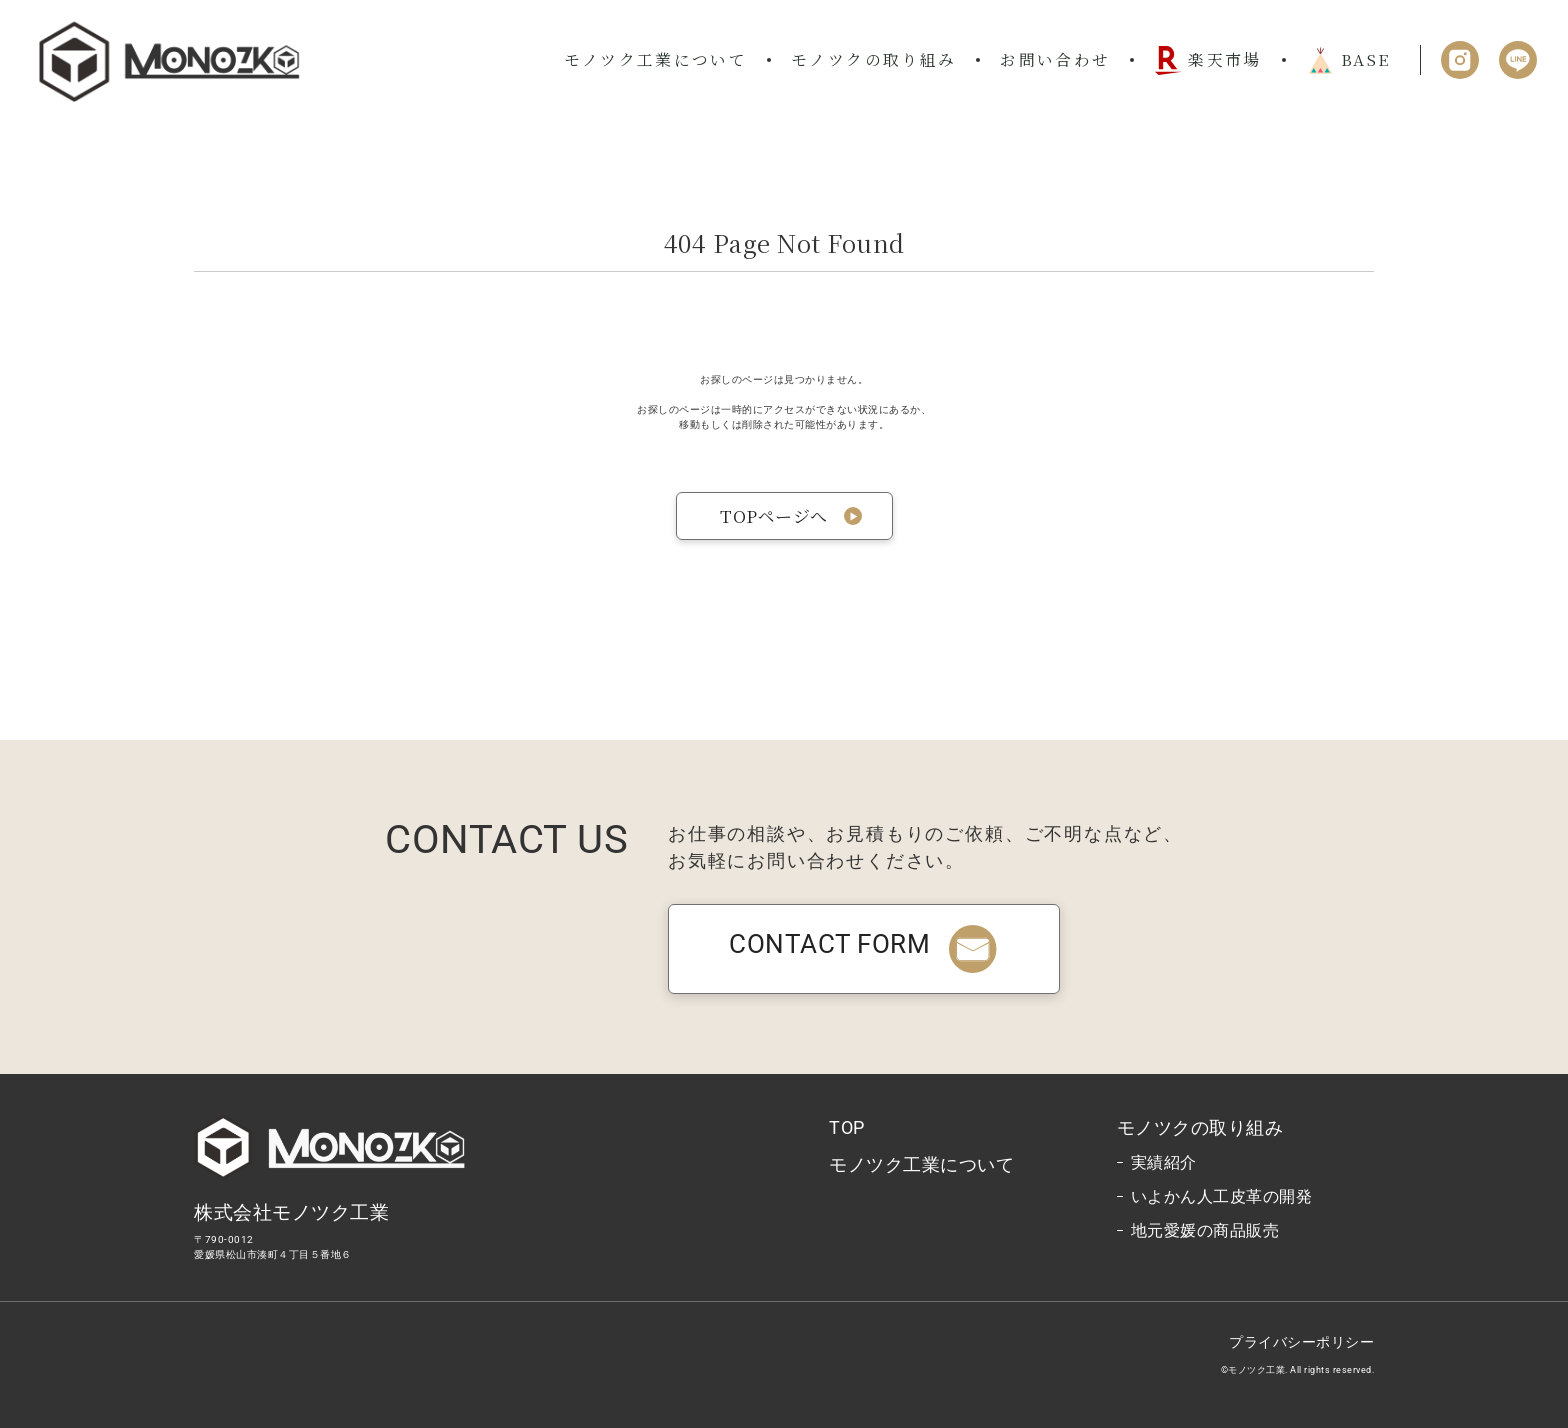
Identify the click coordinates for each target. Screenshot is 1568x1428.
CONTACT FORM (864, 944)
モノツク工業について (656, 59)
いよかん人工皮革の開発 (1222, 1196)
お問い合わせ (1055, 59)
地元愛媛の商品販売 (1205, 1230)
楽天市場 (1207, 60)
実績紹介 (1164, 1162)
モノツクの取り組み (873, 59)
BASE (1348, 60)
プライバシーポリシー (1301, 1342)
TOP (847, 1127)
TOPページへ (774, 515)
